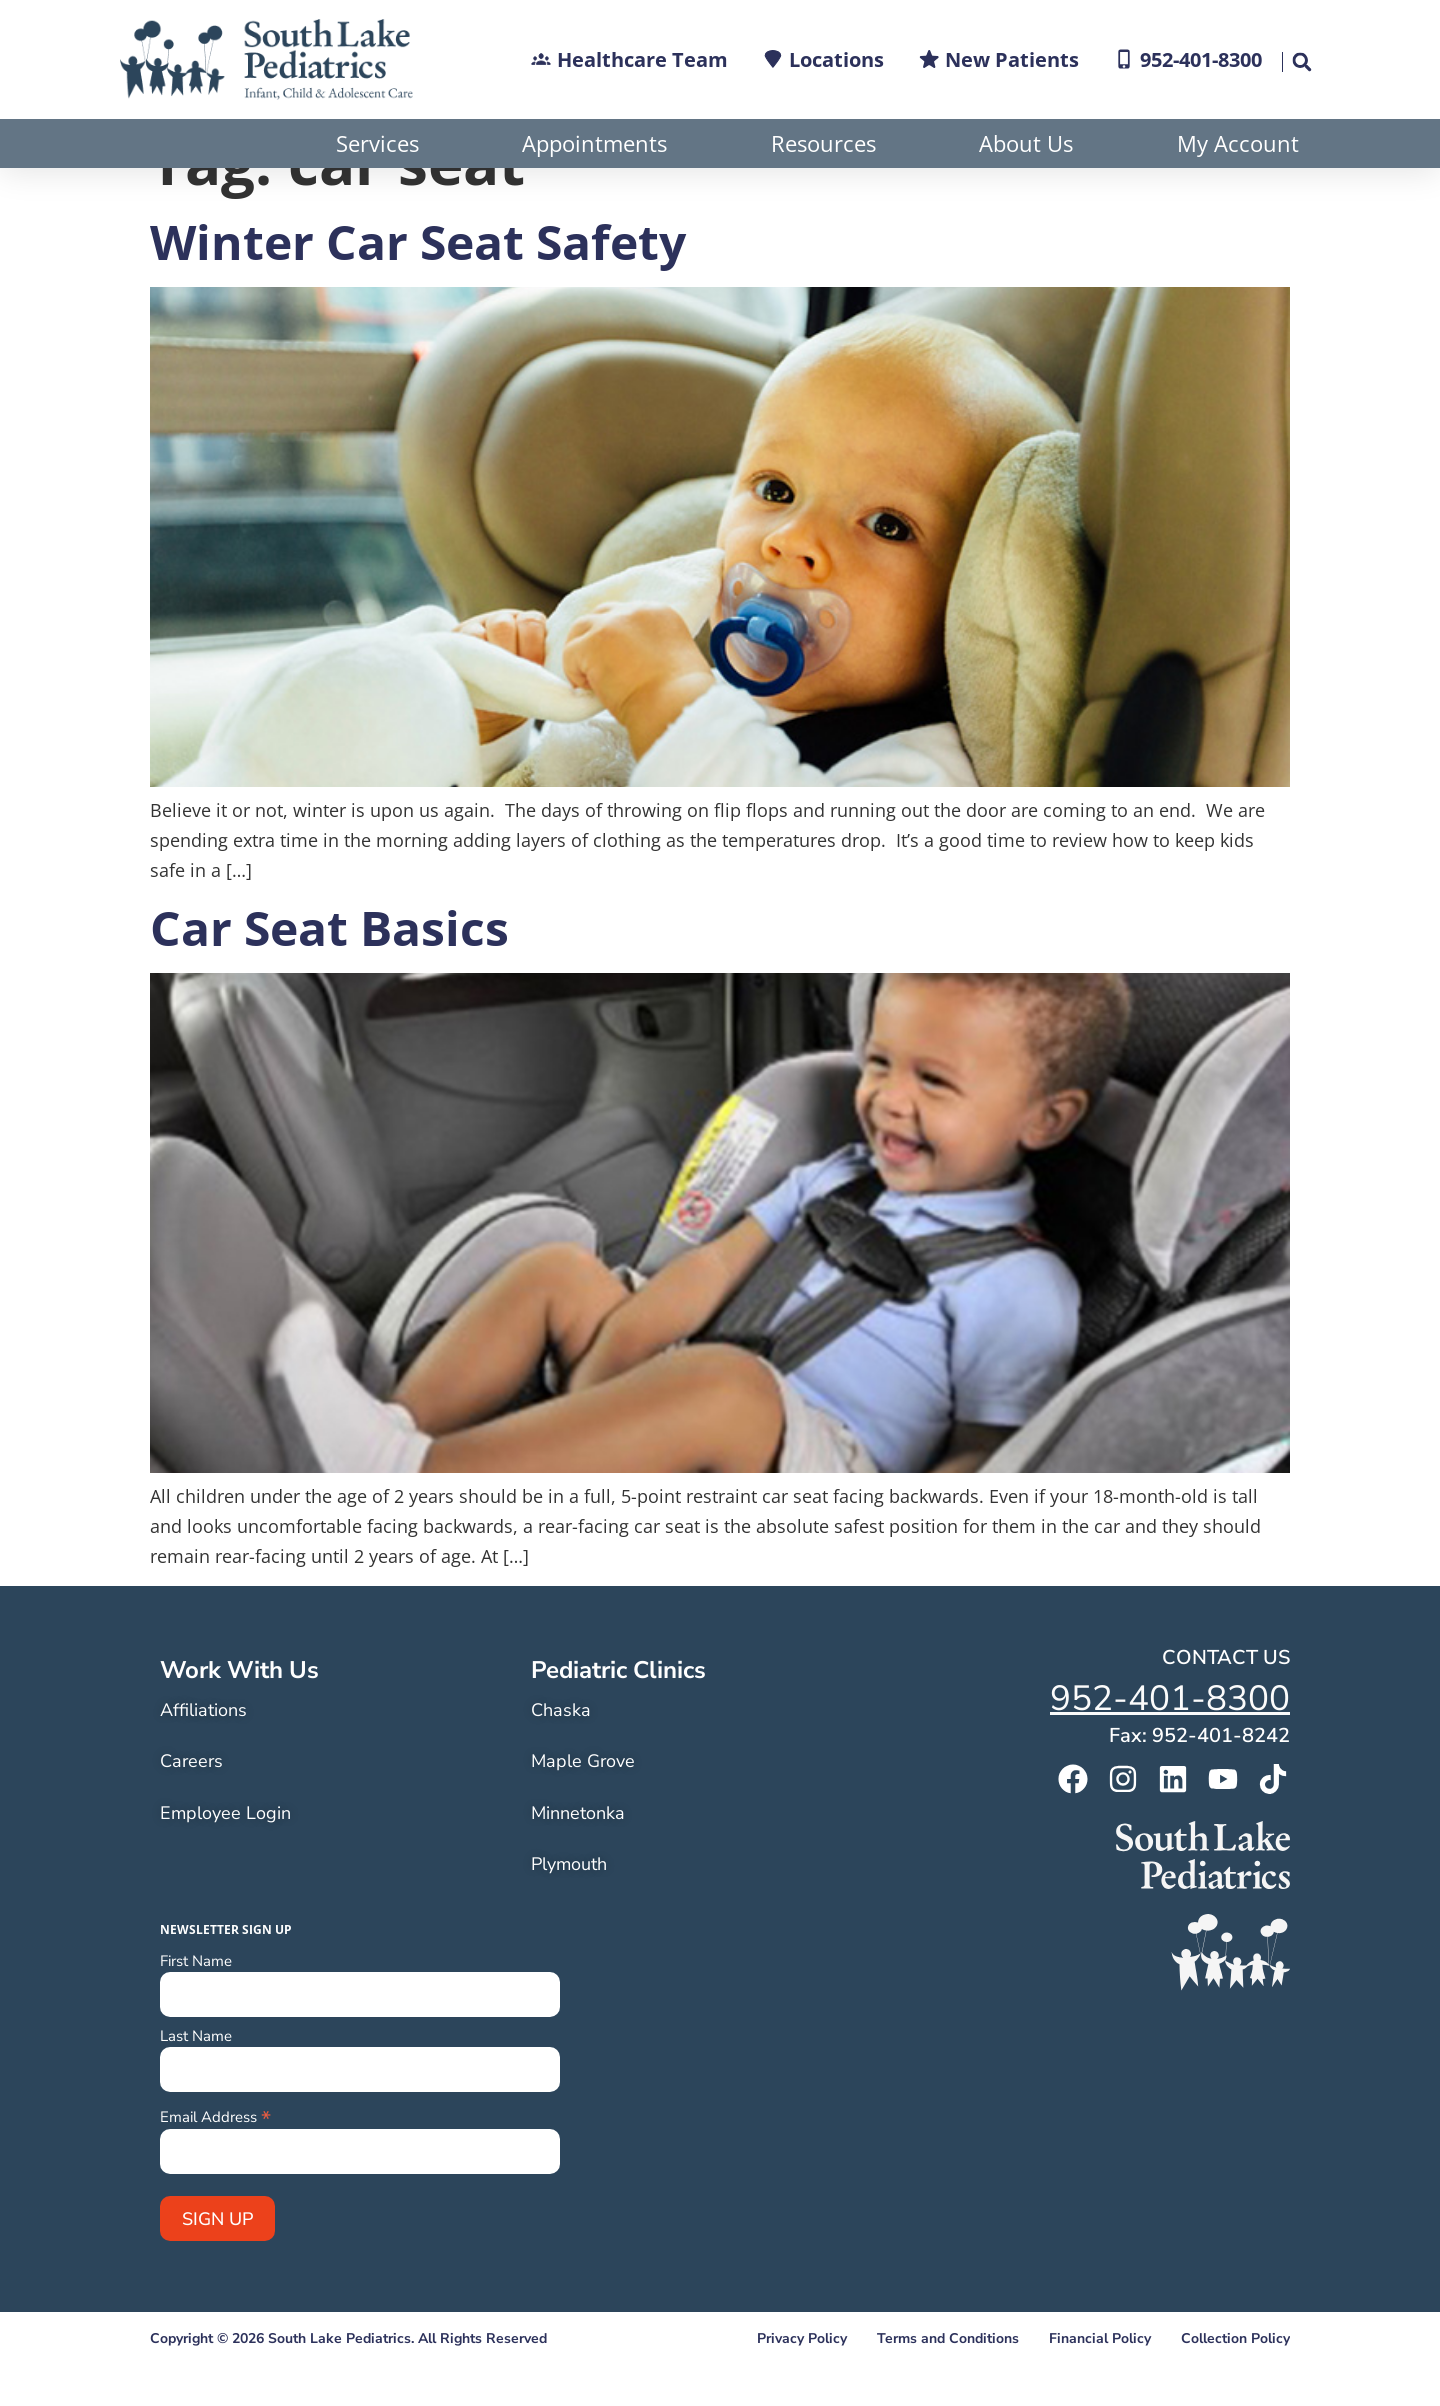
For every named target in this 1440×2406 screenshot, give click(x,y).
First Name (196, 2010)
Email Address (215, 2164)
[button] (1301, 62)
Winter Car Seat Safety (418, 290)
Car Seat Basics (329, 976)
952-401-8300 (1170, 1747)
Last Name (196, 2085)
